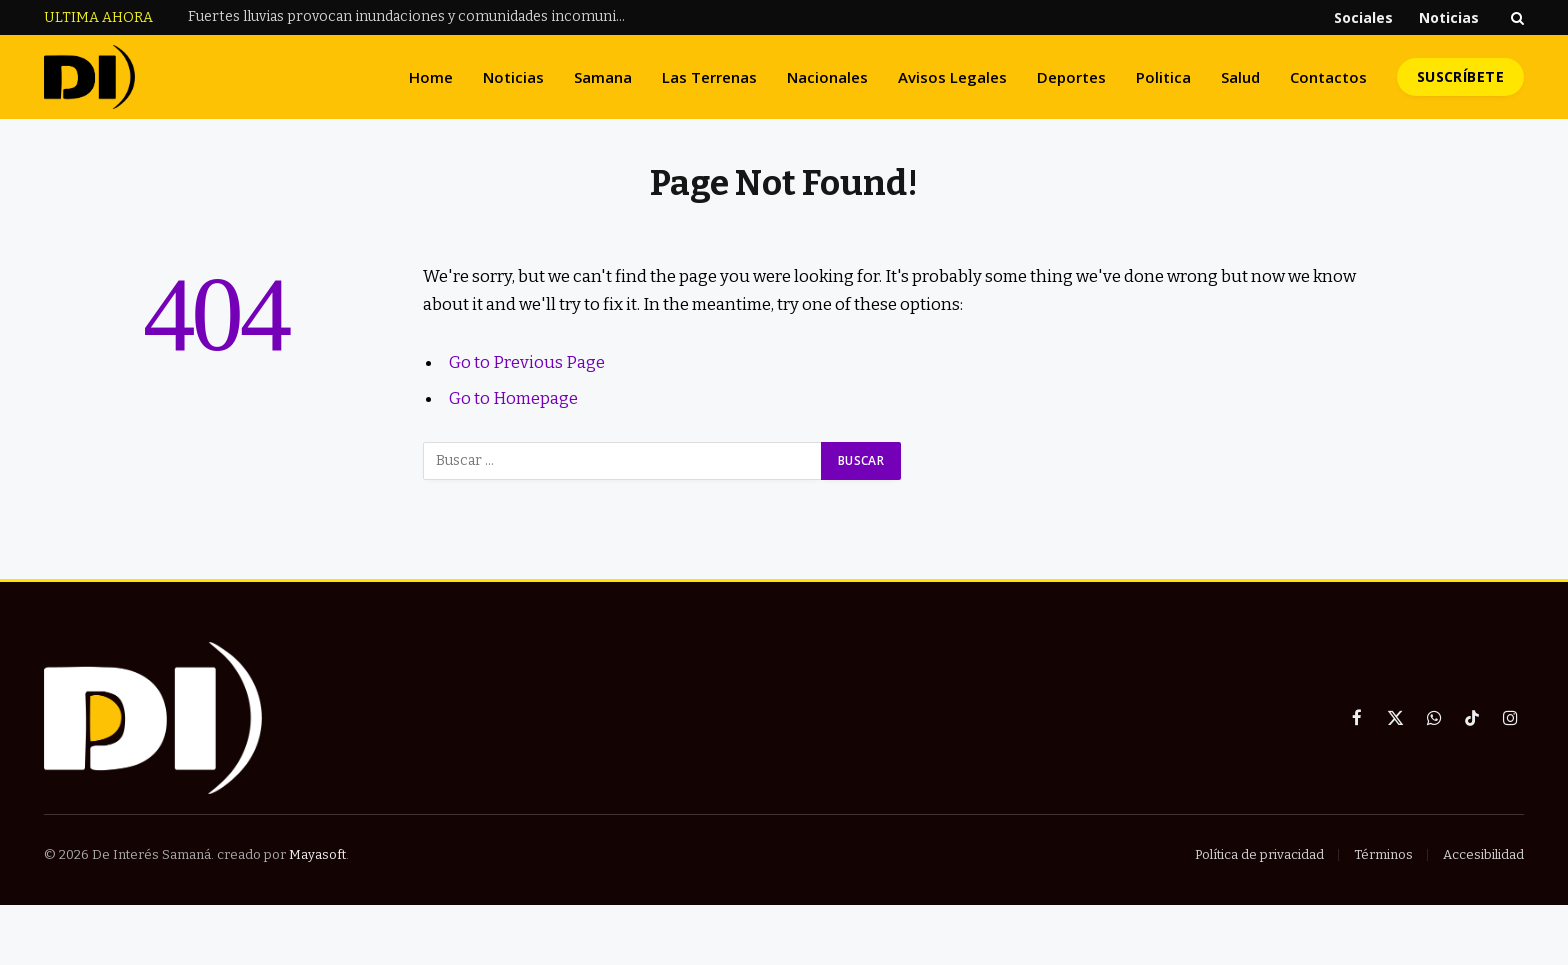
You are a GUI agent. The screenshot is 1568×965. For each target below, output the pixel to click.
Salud (1240, 77)
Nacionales (827, 77)
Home (431, 77)
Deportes (1071, 77)
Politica (1163, 77)
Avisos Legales (952, 77)
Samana (603, 77)
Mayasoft (317, 854)
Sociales (1363, 17)
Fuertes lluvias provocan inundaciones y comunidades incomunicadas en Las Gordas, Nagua (413, 16)
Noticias (1449, 17)
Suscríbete (1460, 76)
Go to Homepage (513, 398)
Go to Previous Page (527, 362)
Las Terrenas (709, 77)
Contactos (1328, 77)
